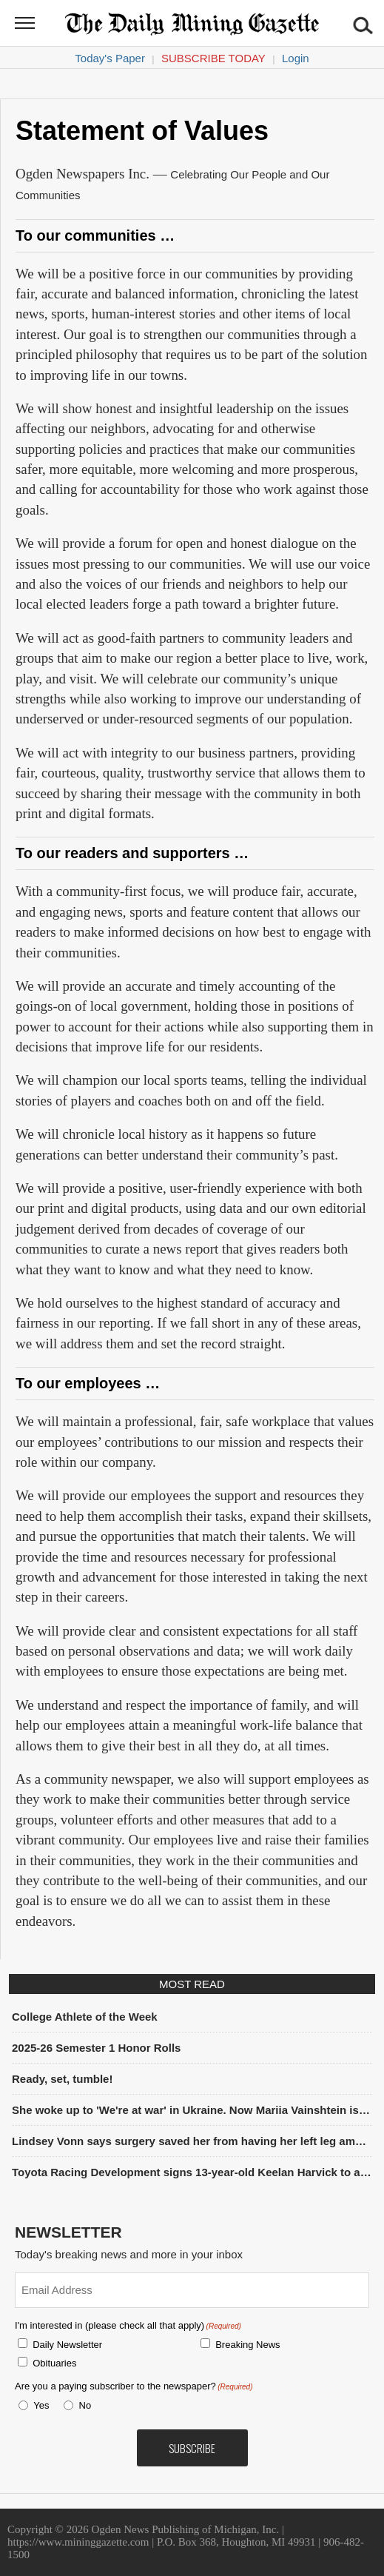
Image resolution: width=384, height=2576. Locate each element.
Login (295, 58)
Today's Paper (110, 58)
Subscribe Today (213, 58)
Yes (38, 2405)
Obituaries (54, 2363)
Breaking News (247, 2344)
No (85, 2405)
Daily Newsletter (67, 2344)
